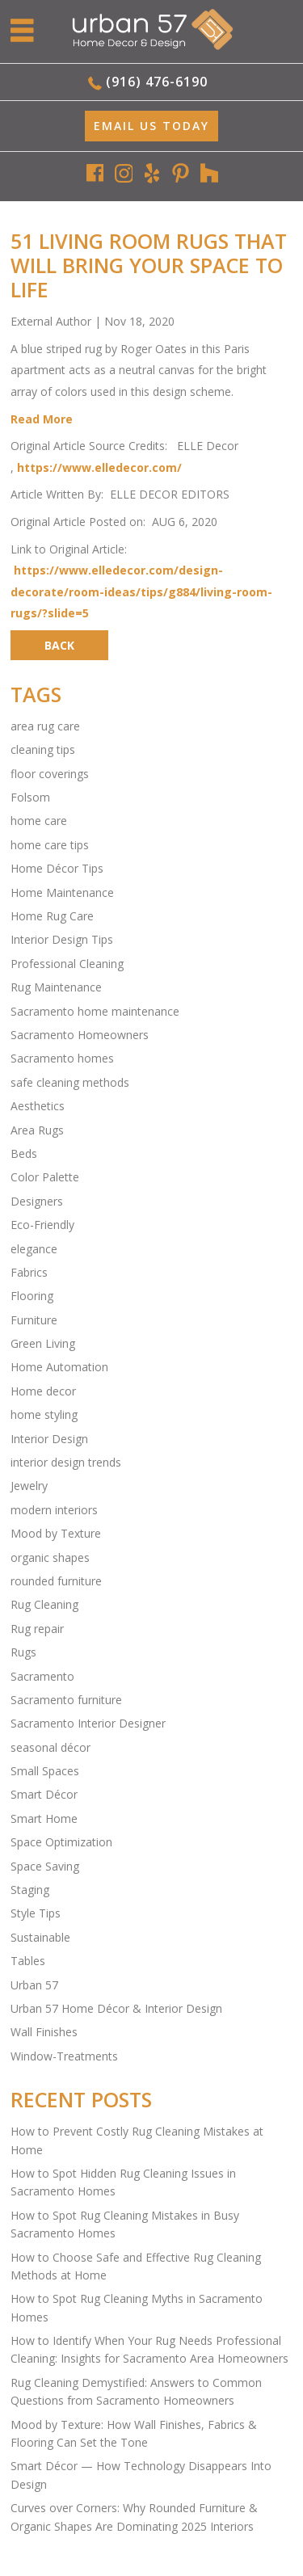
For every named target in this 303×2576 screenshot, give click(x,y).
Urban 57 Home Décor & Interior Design (116, 2008)
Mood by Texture (56, 1533)
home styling (44, 1414)
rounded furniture (56, 1581)
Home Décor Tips (57, 868)
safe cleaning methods (70, 1082)
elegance (34, 1248)
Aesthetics (38, 1105)
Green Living (43, 1343)
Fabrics (29, 1272)
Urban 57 (34, 1985)
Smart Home (44, 1818)
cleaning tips (43, 749)
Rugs (23, 1652)
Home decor (43, 1391)
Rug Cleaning (44, 1604)
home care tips (50, 844)
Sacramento (42, 1676)
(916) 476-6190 (157, 81)
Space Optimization (61, 1842)
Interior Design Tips (62, 939)
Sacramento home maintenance (95, 1011)
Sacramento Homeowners (80, 1034)
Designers (37, 1201)
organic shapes (50, 1557)
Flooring (32, 1295)
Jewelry (29, 1485)
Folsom (30, 797)
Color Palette (45, 1177)
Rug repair (37, 1628)
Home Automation (59, 1366)
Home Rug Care (52, 916)
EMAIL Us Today (151, 125)
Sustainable (40, 1937)
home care (39, 820)
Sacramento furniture (66, 1699)
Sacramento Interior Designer (88, 1723)
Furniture (34, 1320)
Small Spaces (45, 1770)
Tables (28, 1960)
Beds (24, 1153)
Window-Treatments (64, 2056)
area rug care (45, 726)
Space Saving (45, 1866)
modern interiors (54, 1509)
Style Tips (36, 1913)
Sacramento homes (62, 1058)
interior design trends (66, 1462)
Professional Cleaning (67, 963)
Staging (30, 1889)
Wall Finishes (44, 2031)
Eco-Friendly (42, 1224)
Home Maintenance (62, 892)
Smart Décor (44, 1794)
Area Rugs (37, 1130)
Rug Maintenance (56, 987)
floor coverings (50, 773)
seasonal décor (50, 1747)
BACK (59, 645)
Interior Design (49, 1438)
